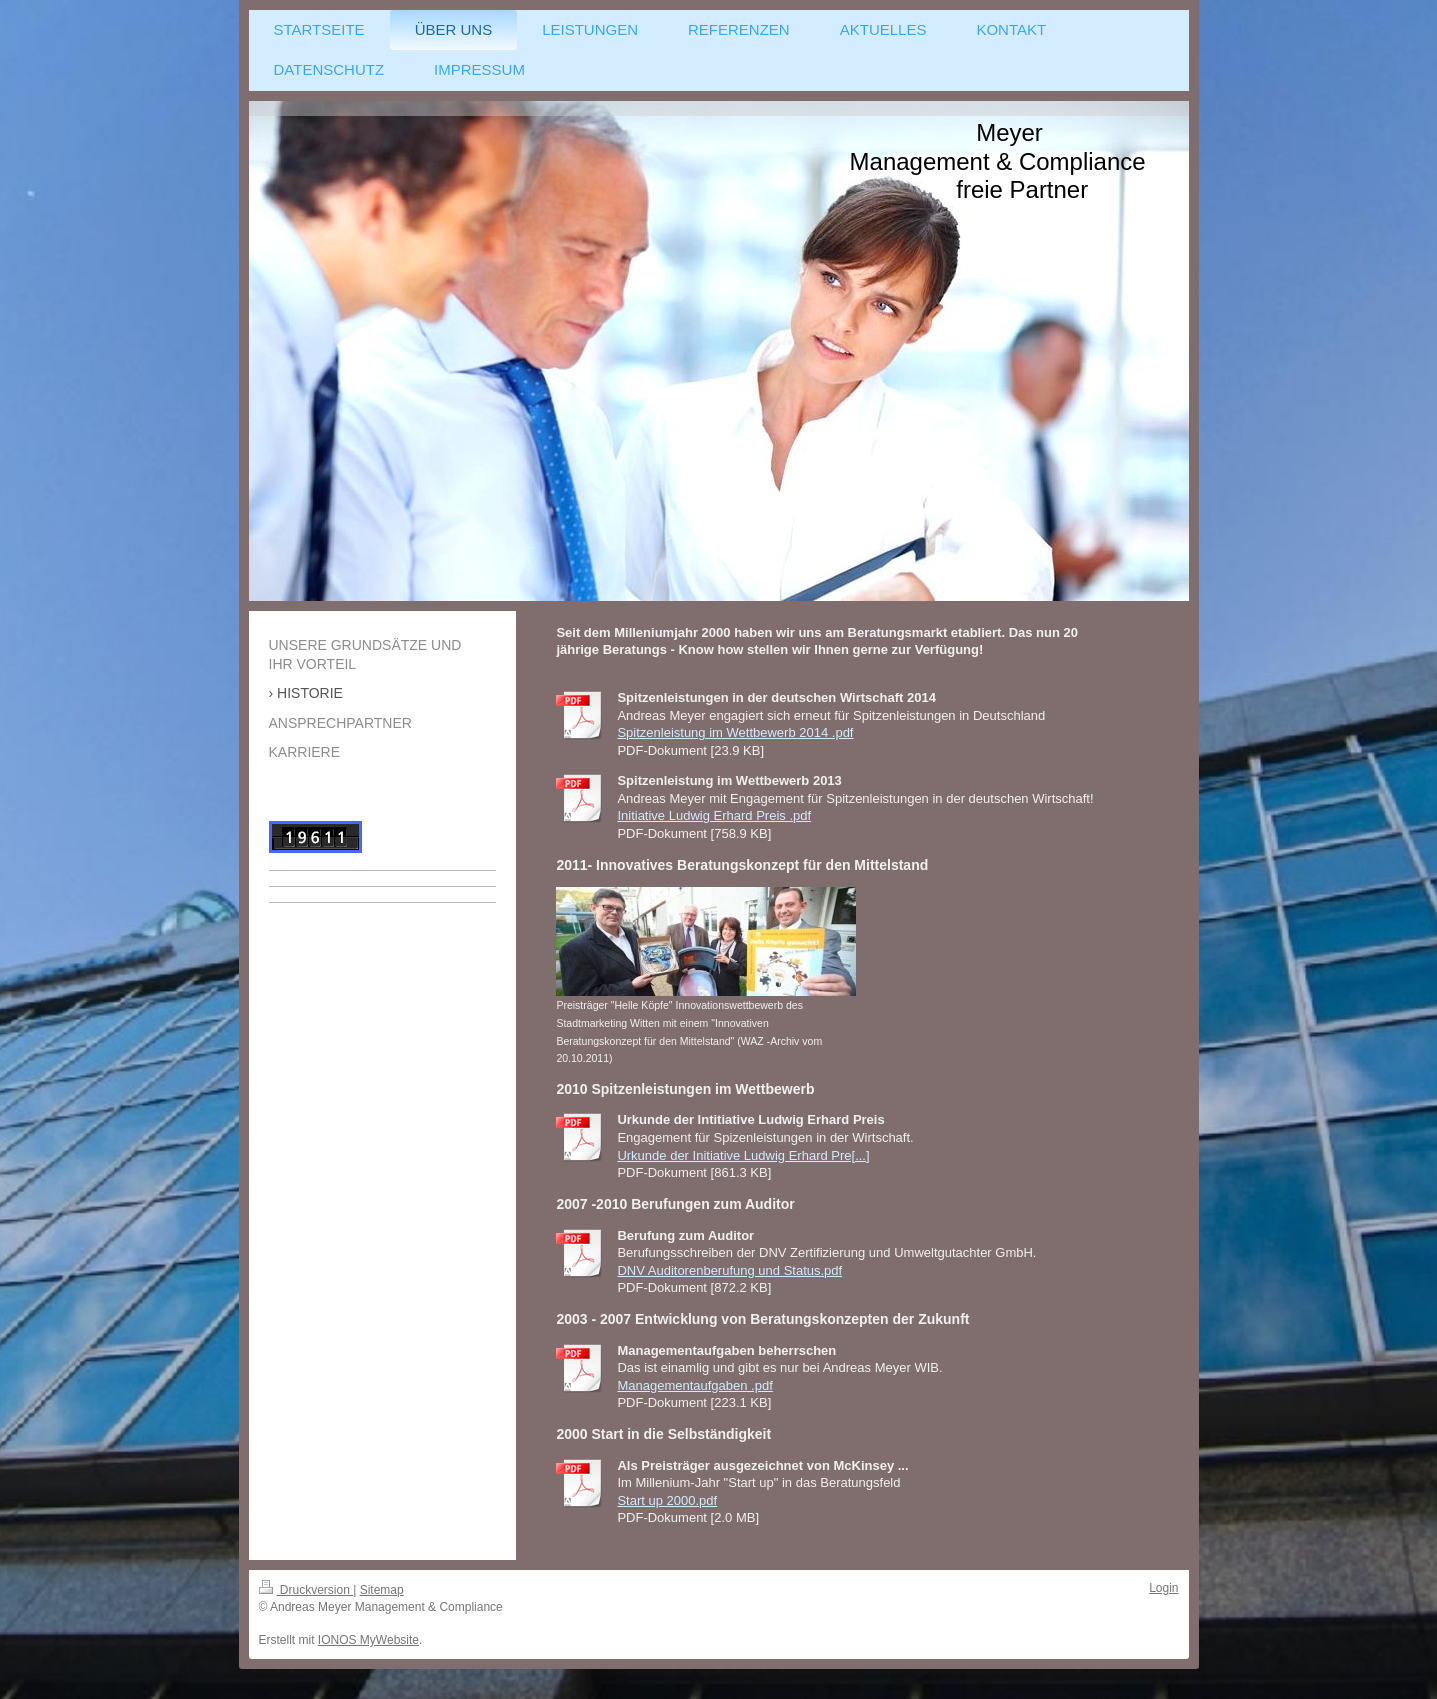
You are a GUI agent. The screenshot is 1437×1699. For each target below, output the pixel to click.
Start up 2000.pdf (667, 1500)
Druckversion (306, 1590)
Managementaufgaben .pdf (694, 1385)
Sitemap (382, 1590)
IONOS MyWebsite (368, 1640)
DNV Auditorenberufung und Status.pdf (729, 1270)
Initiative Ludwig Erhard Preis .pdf (714, 815)
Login (1163, 1588)
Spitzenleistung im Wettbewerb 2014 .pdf (735, 732)
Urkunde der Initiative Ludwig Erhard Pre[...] (743, 1155)
